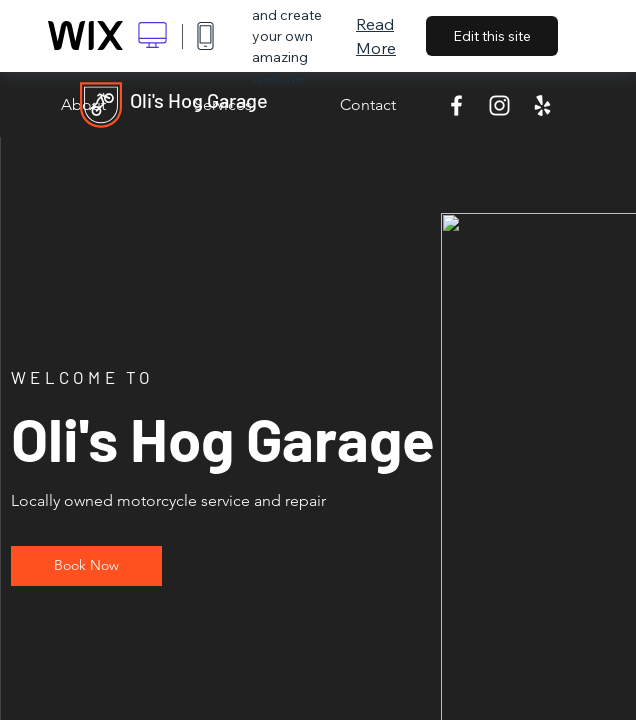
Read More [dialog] (376, 36)
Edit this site (492, 36)
